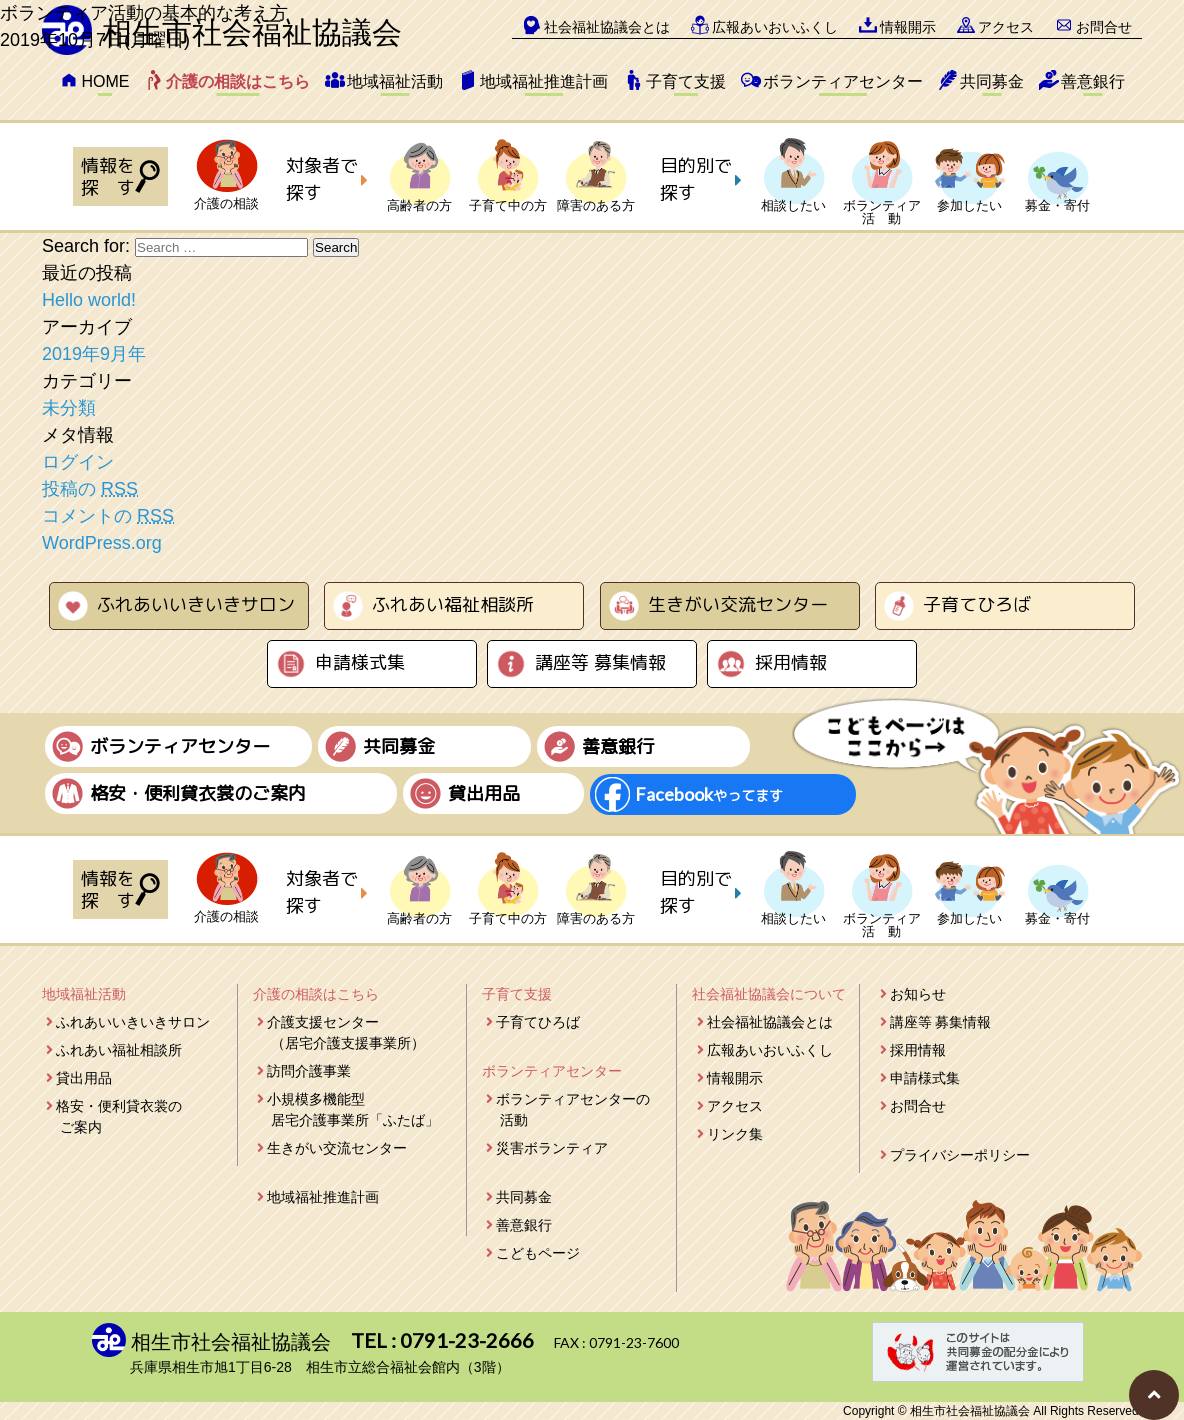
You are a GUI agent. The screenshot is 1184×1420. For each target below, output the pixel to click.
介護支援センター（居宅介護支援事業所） (346, 1032)
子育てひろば (977, 604)
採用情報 (791, 662)
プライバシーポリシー (960, 1155)
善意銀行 (1093, 81)
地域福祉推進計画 (544, 81)
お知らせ (918, 994)
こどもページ (538, 1253)
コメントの (108, 516)
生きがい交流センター (738, 604)
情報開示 (735, 1078)
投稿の (90, 489)
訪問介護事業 (309, 1071)
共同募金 (992, 81)
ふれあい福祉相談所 (453, 604)
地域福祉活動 (395, 81)
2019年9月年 (94, 354)
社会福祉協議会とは (770, 1022)
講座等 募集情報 (600, 662)
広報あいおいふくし (770, 1050)
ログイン (78, 462)
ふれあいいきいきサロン (196, 604)
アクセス (735, 1106)
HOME (105, 81)
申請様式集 (360, 662)
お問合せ (918, 1106)
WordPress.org (102, 543)
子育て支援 (686, 81)
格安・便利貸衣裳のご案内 (119, 1116)
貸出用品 (84, 1078)
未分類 (69, 408)
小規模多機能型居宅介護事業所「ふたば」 (353, 1109)
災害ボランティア (552, 1148)
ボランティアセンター (843, 81)
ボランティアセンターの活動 (573, 1109)
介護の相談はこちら (238, 81)
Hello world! (89, 300)
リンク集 (735, 1134)
